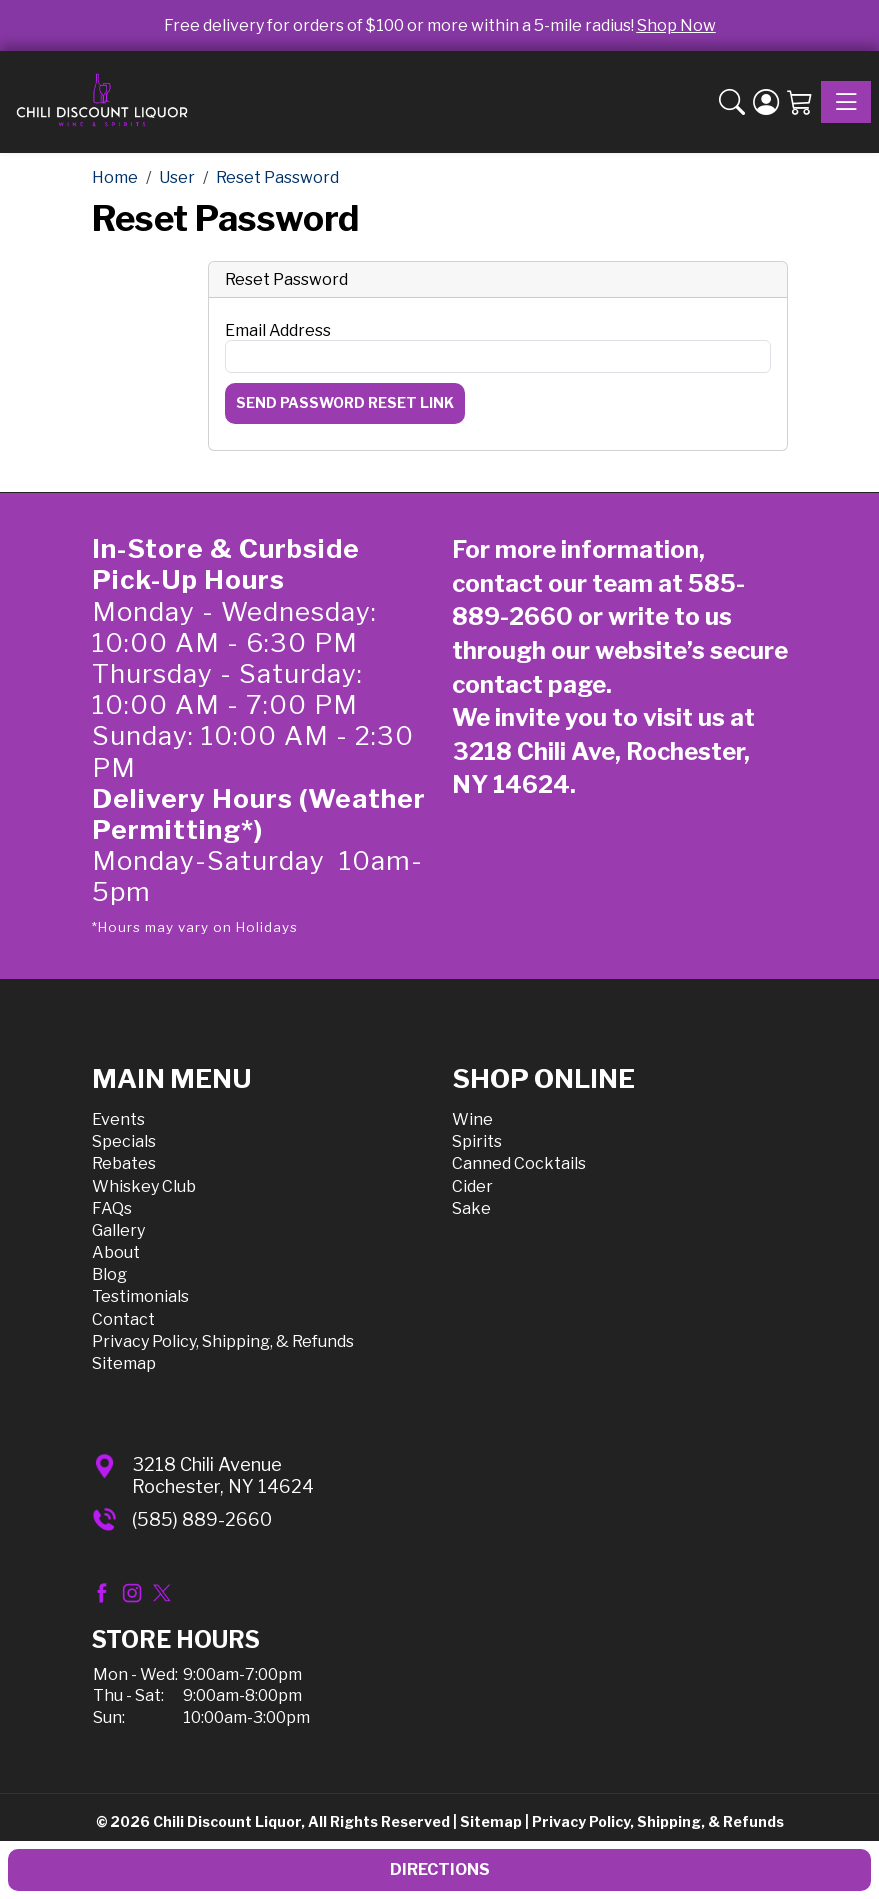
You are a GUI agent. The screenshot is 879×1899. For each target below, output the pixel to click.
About (116, 1252)
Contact (123, 1319)
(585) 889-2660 (202, 1519)
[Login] (766, 102)
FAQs (112, 1208)
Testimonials (140, 1296)
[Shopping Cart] (800, 102)
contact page (529, 684)
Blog (109, 1274)
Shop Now (676, 25)
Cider (472, 1186)
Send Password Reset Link (345, 402)
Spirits (477, 1141)
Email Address (278, 330)
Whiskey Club (144, 1186)
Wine (472, 1119)
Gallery (118, 1230)
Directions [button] (440, 1869)
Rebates (124, 1163)
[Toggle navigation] (846, 102)
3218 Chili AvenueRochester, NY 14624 (223, 1475)
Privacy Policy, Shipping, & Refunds (223, 1341)
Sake (471, 1208)
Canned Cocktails (519, 1163)
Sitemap (124, 1363)
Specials (124, 1141)
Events (118, 1119)
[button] (732, 102)
